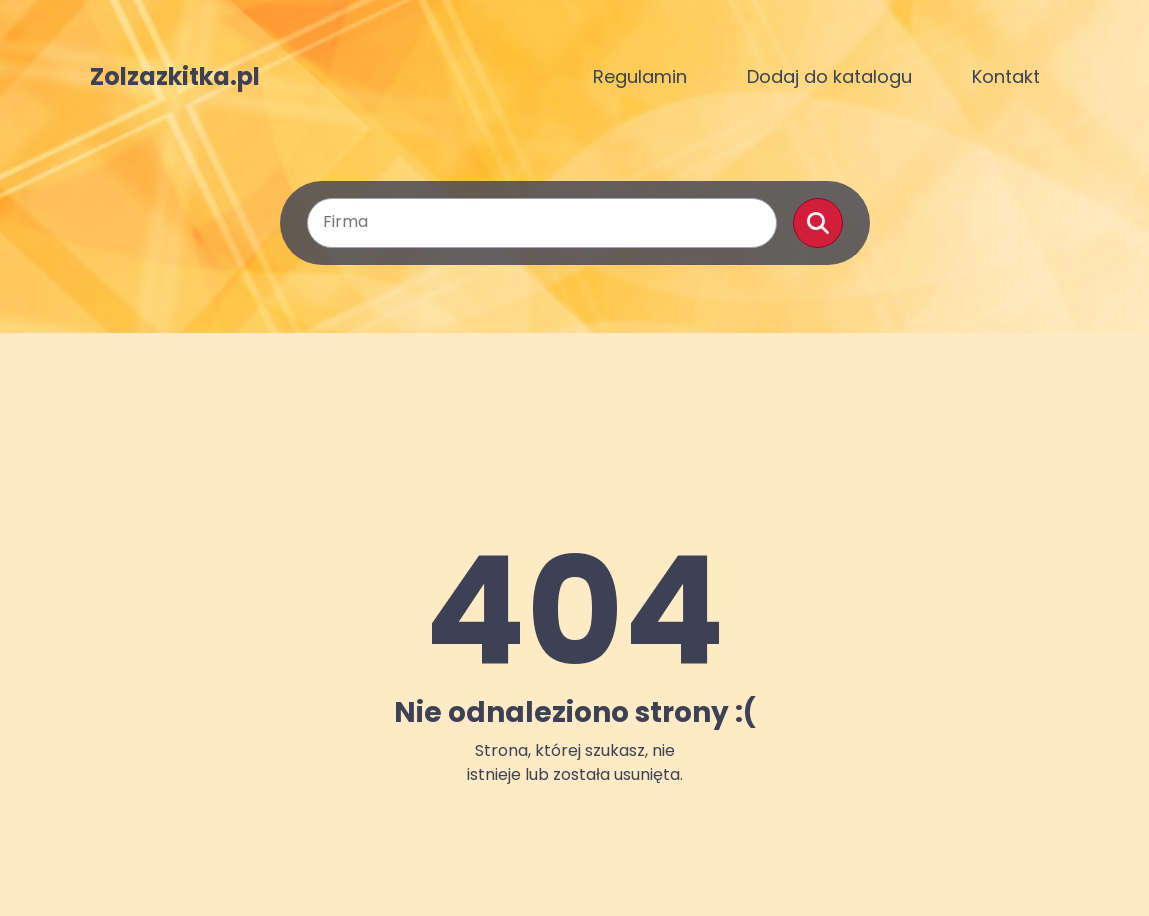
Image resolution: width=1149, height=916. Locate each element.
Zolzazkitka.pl (175, 77)
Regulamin (640, 76)
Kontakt (1006, 76)
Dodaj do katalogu (829, 76)
